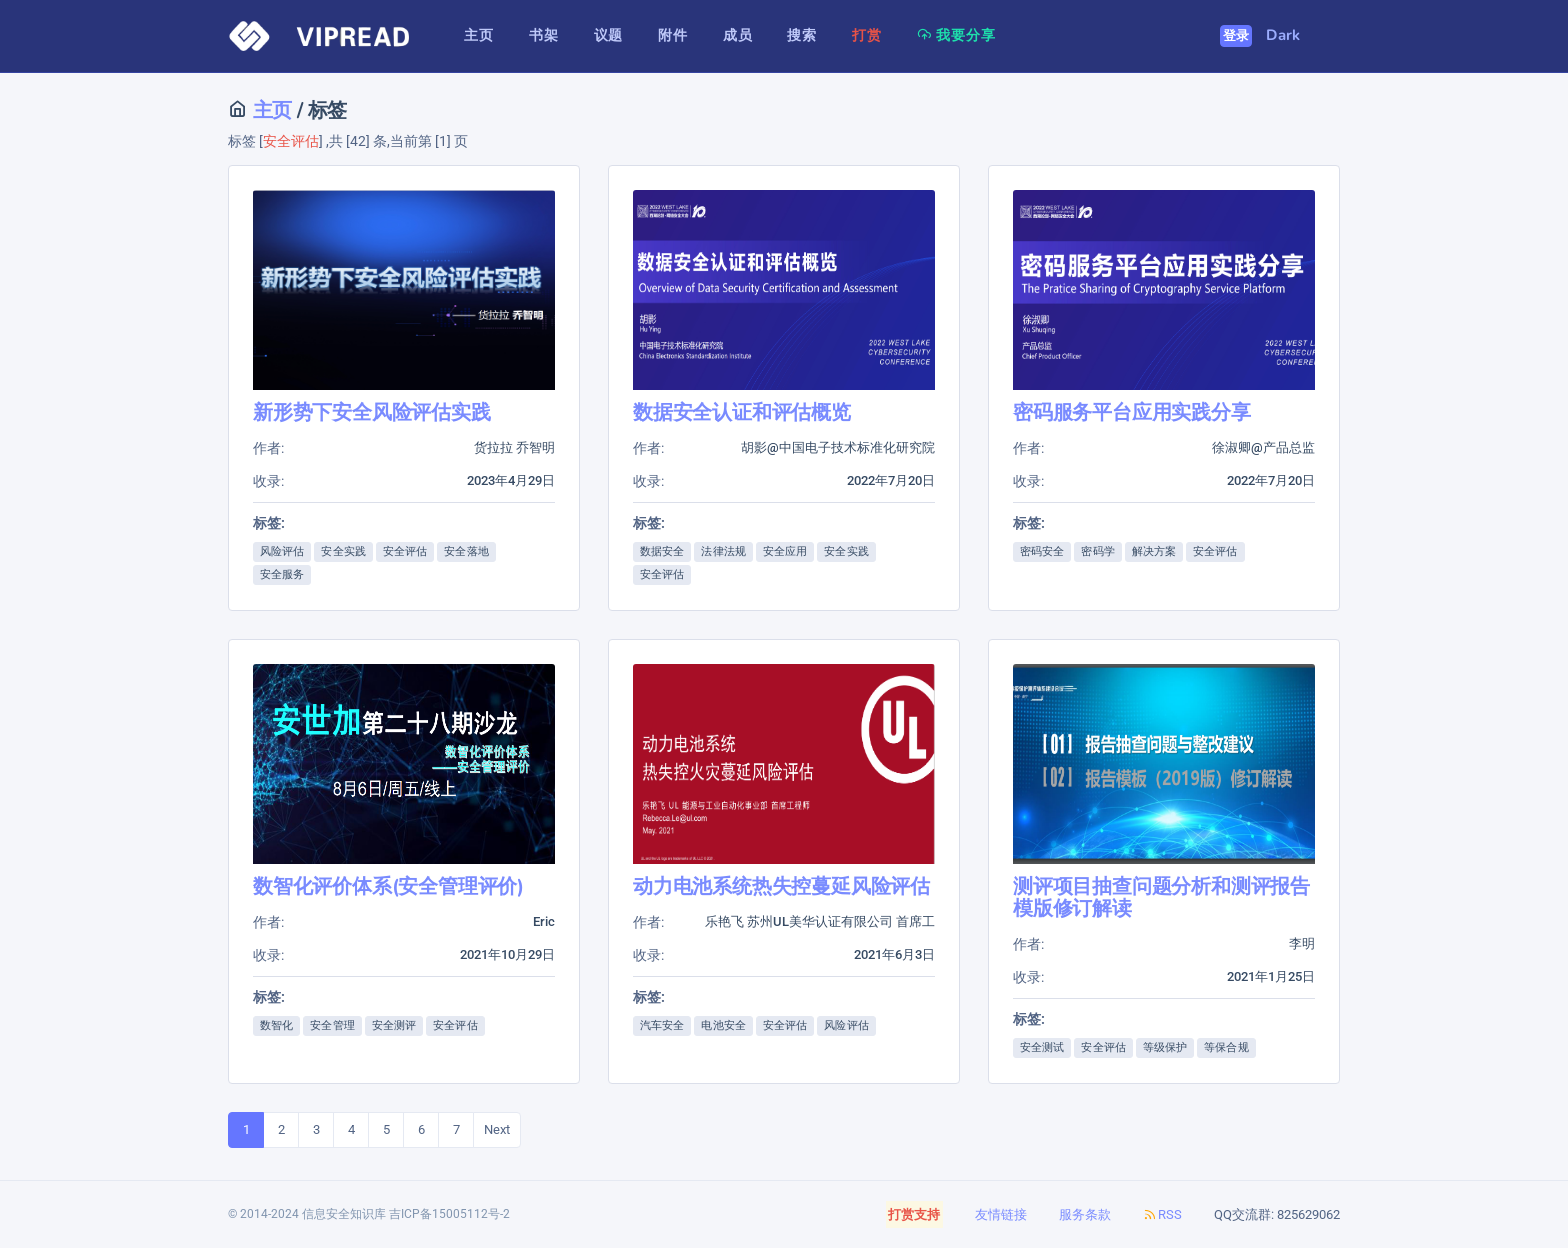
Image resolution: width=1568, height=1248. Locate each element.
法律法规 (723, 551)
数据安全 (662, 551)
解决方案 (1154, 551)
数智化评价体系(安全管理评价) (388, 886)
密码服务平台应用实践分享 (1132, 412)
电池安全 (723, 1025)
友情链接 (1001, 1214)
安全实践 (343, 551)
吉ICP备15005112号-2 (449, 1214)
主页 (270, 110)
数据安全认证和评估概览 (742, 412)
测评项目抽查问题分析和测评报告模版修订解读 (1161, 897)
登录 (1236, 36)
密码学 (1097, 551)
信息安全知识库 (344, 1214)
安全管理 (332, 1025)
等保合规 (1226, 1047)
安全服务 (282, 574)
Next (497, 1129)
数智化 (276, 1025)
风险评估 (282, 551)
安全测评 (394, 1025)
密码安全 (1042, 551)
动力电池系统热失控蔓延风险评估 (781, 886)
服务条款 (1085, 1214)
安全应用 (785, 551)
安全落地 (466, 551)
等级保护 (1165, 1047)
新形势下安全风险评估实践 (372, 412)
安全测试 (1042, 1047)
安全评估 (405, 551)
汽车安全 (662, 1025)
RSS (1162, 1214)
